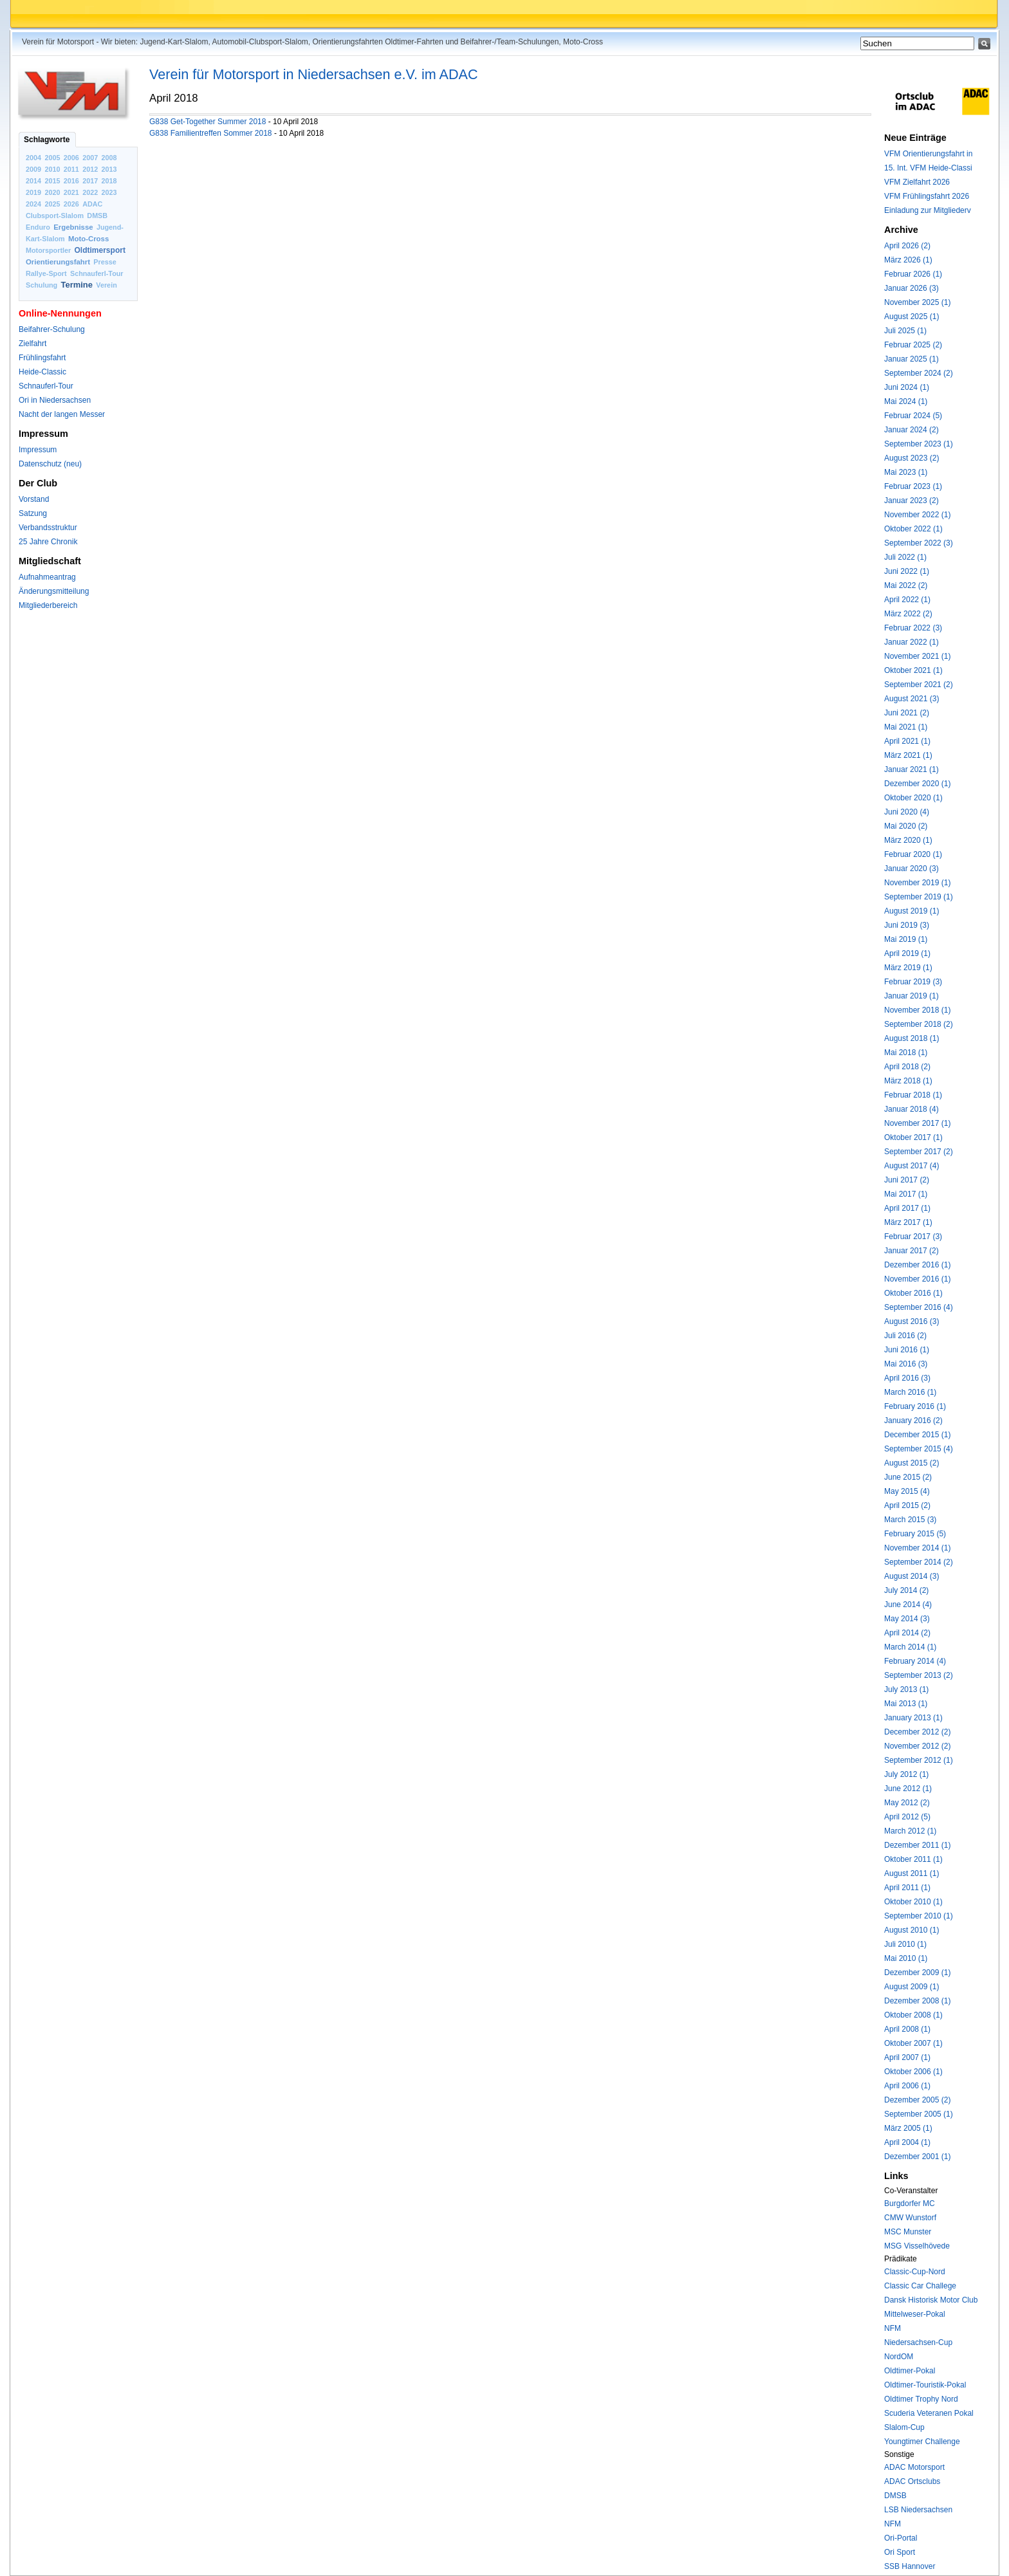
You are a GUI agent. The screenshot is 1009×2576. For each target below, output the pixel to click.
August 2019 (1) (911, 910)
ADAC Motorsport (914, 2467)
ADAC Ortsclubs (912, 2481)
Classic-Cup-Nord (914, 2271)
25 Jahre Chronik (48, 541)
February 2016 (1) (915, 1406)
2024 (33, 204)
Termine (77, 285)
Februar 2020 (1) (913, 854)
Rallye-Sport (46, 273)
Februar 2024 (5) (913, 415)
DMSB (97, 215)
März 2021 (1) (908, 755)
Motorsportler (48, 250)
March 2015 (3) (910, 1519)
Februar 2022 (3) (913, 627)
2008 (109, 157)
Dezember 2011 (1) (917, 1845)
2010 (52, 169)
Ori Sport (899, 2552)
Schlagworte (46, 139)
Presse (104, 262)
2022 (90, 192)
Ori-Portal (900, 2538)
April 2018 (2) (907, 1066)
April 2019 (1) (907, 953)
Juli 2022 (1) (905, 557)
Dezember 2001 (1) (917, 2156)
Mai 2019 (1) (905, 939)
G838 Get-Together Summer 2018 (207, 121)
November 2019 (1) (917, 882)
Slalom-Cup (904, 2427)
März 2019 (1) (908, 967)
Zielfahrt (32, 343)
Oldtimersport (100, 250)
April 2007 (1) (907, 2057)
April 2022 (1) (907, 599)
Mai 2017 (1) (905, 1194)
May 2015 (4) (907, 1491)
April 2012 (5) (907, 1816)
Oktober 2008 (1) (913, 2014)
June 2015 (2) (908, 1477)
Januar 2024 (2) (911, 429)
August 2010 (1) (911, 1930)
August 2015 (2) (911, 1462)
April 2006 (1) (907, 2085)
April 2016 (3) (907, 1378)
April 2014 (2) (907, 1632)
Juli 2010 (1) (905, 1944)
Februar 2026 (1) (913, 274)
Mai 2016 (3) (905, 1363)
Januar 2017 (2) (911, 1250)
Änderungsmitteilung (54, 591)
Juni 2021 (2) (906, 712)
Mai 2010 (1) (905, 1958)
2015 (52, 181)
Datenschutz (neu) (50, 463)
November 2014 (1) (917, 1547)
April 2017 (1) (907, 1208)
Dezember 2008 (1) (917, 2000)
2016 (71, 181)
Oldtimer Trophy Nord (921, 2399)
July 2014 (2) (906, 1590)
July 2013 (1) (906, 1689)
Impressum (38, 449)
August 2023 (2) (911, 458)
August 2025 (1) (911, 316)
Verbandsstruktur (48, 527)
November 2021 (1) (917, 656)
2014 (33, 181)
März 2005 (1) (908, 2128)
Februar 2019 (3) (913, 981)
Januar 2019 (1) (911, 995)
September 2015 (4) (918, 1448)
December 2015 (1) (917, 1434)
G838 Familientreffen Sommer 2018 (210, 133)
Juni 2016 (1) (906, 1349)
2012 (90, 169)
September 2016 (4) (918, 1307)
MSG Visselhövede (917, 2245)
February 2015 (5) (915, 1533)
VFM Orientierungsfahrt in (928, 153)
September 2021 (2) (918, 684)
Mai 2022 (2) (905, 585)
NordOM (898, 2356)
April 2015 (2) (907, 1505)
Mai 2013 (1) (905, 1703)
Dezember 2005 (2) (917, 2099)
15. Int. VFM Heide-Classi (928, 167)
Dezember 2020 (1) (917, 783)
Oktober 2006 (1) (913, 2071)
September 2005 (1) (918, 2114)
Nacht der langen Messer (62, 414)
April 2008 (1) (907, 2029)
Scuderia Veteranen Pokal (929, 2413)
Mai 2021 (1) (905, 726)
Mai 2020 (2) (905, 826)
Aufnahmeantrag (47, 577)
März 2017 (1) (908, 1222)
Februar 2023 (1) (913, 486)
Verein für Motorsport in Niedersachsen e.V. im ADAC (313, 74)
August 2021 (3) (911, 698)
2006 (71, 157)
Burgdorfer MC (909, 2203)
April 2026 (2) (907, 245)
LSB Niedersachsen (918, 2509)
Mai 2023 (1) (905, 472)
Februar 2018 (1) (913, 1094)
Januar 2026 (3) (911, 288)
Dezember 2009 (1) (917, 1972)
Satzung (33, 513)
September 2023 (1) (918, 443)
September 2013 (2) (918, 1675)
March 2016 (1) (910, 1392)
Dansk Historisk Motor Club (930, 2300)
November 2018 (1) (917, 1010)
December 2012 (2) (917, 1731)
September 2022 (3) (918, 542)
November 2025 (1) (917, 302)
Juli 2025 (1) (905, 330)
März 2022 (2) (908, 613)
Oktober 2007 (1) (913, 2043)
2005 (52, 157)
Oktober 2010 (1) (913, 1901)
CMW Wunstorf (910, 2217)
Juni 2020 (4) (906, 811)
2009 (33, 169)
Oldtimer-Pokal (909, 2370)
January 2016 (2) (913, 1420)
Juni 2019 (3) (906, 925)
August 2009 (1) (911, 1986)
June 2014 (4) (908, 1604)
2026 (71, 204)
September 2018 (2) (918, 1024)
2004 (33, 157)
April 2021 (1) (907, 741)
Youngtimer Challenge (922, 2441)
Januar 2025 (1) (911, 358)
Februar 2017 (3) (913, 1236)
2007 (90, 157)
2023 (109, 192)
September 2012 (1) (918, 1760)
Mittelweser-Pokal (914, 2314)
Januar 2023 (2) (911, 500)
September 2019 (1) (918, 896)
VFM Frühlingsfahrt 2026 (926, 196)
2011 (71, 169)
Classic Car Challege (920, 2285)
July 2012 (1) (906, 1774)
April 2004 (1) (907, 2142)
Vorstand (34, 499)
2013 (109, 169)
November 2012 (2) (917, 1746)
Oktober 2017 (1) (913, 1137)
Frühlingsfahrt (42, 357)
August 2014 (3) (911, 1576)
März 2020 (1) (908, 840)
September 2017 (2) (918, 1151)
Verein (106, 285)
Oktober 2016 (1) (913, 1293)
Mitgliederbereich (48, 605)
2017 (90, 181)
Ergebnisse (73, 227)
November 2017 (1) (917, 1123)
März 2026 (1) (908, 259)
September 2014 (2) (918, 1562)
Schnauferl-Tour (97, 273)
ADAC (92, 204)
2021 (71, 192)
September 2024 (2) (918, 373)
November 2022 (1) (917, 514)
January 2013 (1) (913, 1717)
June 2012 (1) (908, 1788)
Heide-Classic (42, 371)
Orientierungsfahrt (58, 262)
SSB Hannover (909, 2566)
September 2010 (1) (918, 1915)
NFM (892, 2328)
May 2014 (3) (907, 1618)
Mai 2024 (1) (905, 401)
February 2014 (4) (915, 1661)
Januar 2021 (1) (911, 769)
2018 (109, 181)
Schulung (41, 285)
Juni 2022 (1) (906, 571)
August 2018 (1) (911, 1038)
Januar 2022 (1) (911, 642)
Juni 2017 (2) (906, 1179)
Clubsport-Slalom (55, 215)
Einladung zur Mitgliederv (927, 210)
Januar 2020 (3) (911, 868)
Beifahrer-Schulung (52, 329)
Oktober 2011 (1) (913, 1859)
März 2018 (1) (908, 1080)
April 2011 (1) (907, 1887)
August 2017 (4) (911, 1165)
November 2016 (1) (917, 1278)
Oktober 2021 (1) (913, 670)
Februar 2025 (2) (913, 344)
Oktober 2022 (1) (913, 528)
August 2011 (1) (911, 1873)
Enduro (38, 227)
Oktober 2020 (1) (913, 797)
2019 (33, 192)
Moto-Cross (88, 239)
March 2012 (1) (910, 1830)
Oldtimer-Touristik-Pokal (925, 2384)
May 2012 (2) (907, 1802)
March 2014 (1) (910, 1646)
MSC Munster (907, 2231)
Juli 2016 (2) (905, 1335)
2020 (52, 192)
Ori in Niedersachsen (55, 400)
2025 (52, 204)
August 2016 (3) (911, 1321)
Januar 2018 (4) (911, 1109)
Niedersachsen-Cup (918, 2342)
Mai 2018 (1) (905, 1052)
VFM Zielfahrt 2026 (917, 182)
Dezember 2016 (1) (917, 1264)
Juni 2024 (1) (906, 387)
